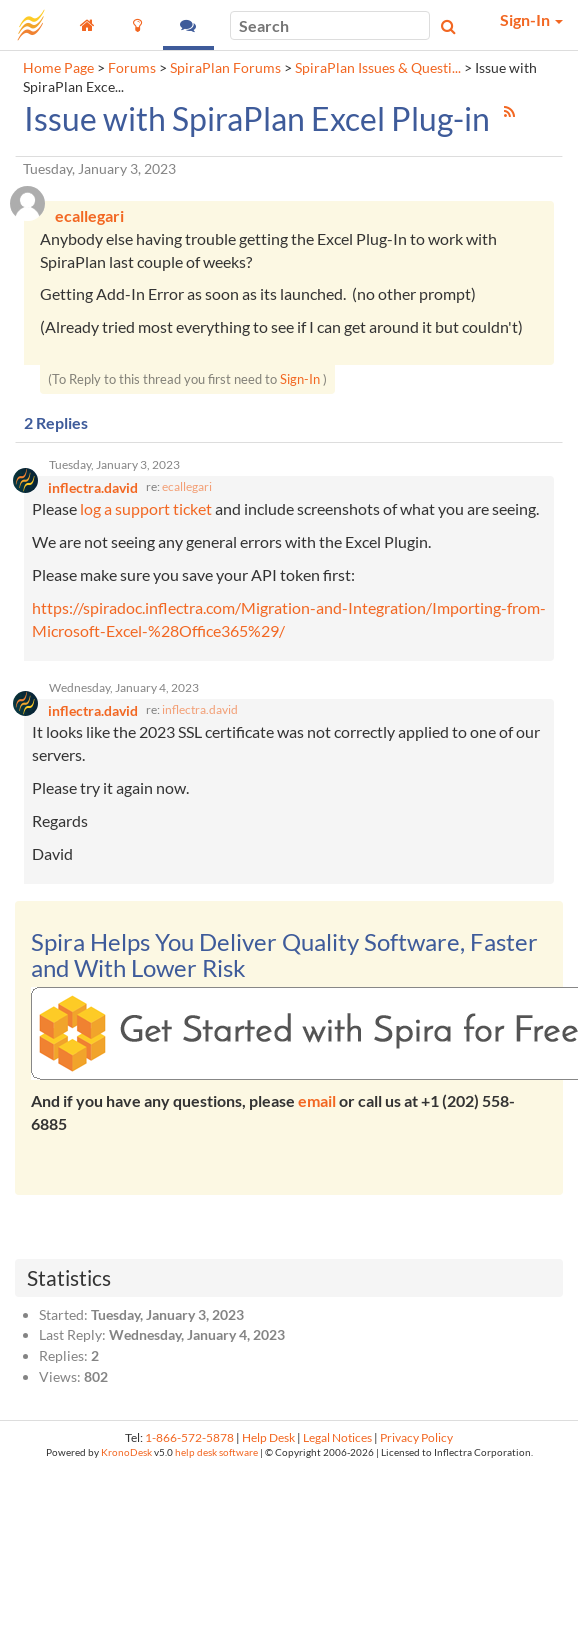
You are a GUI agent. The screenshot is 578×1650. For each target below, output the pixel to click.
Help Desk (268, 1437)
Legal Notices (337, 1437)
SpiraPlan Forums (225, 68)
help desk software (216, 1452)
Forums (132, 68)
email (317, 1100)
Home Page (58, 68)
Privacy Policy (416, 1437)
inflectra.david (200, 709)
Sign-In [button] (531, 19)
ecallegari (187, 486)
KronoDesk (126, 1452)
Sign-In (300, 379)
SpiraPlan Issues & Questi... (378, 68)
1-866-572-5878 (189, 1437)
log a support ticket (146, 508)
